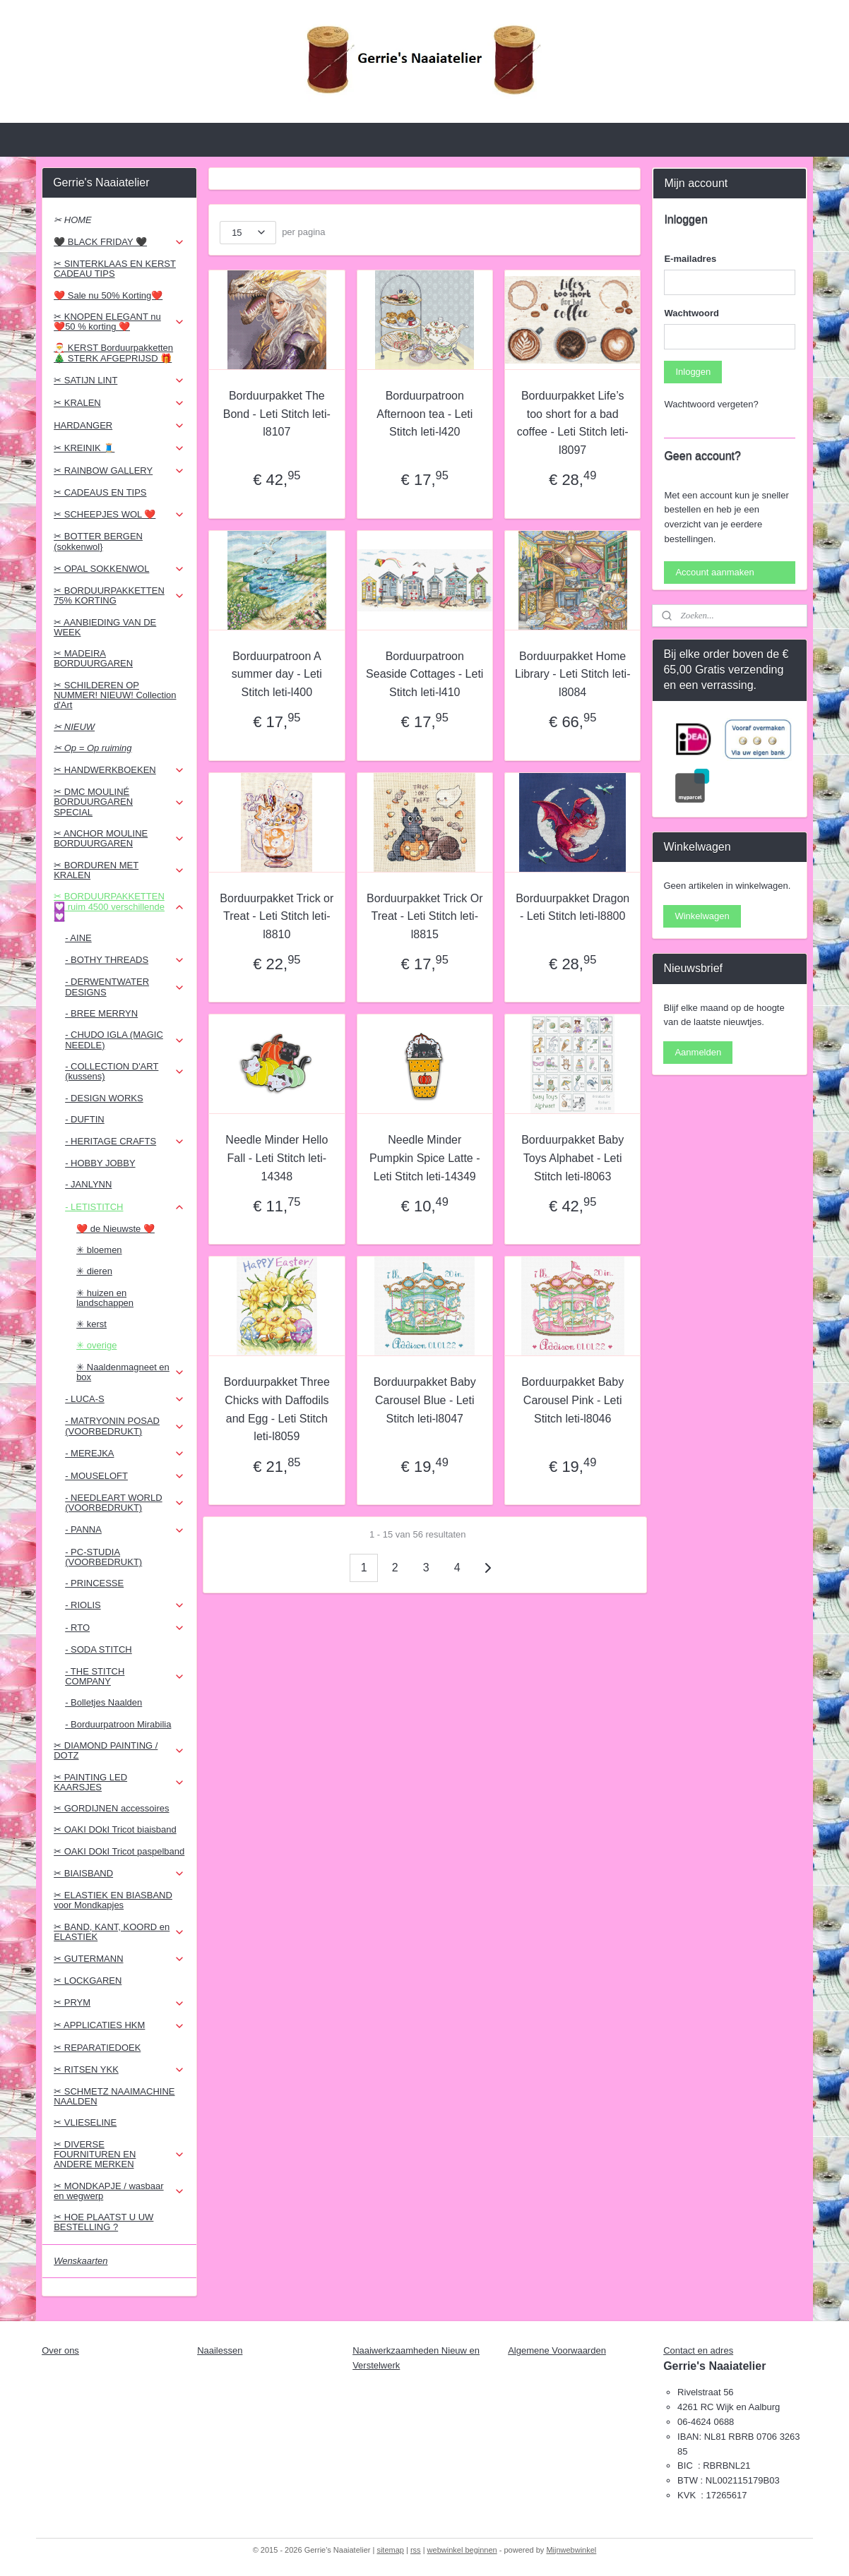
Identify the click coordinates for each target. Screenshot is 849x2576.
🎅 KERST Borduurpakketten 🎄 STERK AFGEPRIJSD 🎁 (113, 352)
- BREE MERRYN (101, 1013)
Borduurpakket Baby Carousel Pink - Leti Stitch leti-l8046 (572, 1400)
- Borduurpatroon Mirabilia (118, 1724)
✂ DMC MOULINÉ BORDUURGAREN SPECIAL (119, 801)
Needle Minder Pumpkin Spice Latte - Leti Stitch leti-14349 (424, 1158)
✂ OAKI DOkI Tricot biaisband (115, 1829)
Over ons (60, 2350)
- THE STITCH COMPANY (124, 1676)
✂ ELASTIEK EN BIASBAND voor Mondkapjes (113, 1900)
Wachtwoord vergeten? (711, 404)
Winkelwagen (702, 916)
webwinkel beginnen (462, 2550)
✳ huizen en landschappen (104, 1298)
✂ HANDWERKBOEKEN (119, 770)
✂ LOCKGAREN (87, 1980)
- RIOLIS (124, 1605)
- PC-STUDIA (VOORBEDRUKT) (103, 1557)
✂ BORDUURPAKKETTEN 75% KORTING (119, 595)
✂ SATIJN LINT (119, 380)
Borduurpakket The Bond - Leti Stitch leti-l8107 (277, 414)
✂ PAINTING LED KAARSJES (119, 1782)
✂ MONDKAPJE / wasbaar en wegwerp (119, 2191)
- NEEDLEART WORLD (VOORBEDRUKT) (124, 1502)
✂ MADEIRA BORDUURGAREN (93, 658)
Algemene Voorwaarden (557, 2350)
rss (415, 2550)
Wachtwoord (691, 313)
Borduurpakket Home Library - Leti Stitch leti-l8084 (573, 674)
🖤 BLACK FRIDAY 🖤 (119, 242)
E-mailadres (690, 258)
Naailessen (219, 2350)
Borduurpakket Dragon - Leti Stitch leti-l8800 (572, 907)
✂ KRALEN (119, 403)
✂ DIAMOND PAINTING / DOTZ (119, 1750)
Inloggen (693, 371)
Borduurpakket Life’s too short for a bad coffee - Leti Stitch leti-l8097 (572, 423)
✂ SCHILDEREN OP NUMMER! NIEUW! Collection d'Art (115, 695)
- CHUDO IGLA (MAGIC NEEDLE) (124, 1039)
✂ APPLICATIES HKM (119, 2025)
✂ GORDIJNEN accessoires (111, 1808)
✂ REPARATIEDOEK (97, 2047)
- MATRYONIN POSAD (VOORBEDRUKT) (124, 1425)
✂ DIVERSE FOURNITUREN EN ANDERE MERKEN (119, 2154)
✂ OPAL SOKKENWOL (119, 569)
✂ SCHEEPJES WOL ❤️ (119, 514)
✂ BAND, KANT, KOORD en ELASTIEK (119, 1932)
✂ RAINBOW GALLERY (119, 471)
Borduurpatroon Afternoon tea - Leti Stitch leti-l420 (424, 414)
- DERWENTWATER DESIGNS (124, 986)
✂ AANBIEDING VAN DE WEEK (105, 627)
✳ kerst (91, 1324)
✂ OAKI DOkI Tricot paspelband (119, 1851)
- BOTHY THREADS (124, 960)
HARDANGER (119, 425)
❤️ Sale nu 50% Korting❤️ (108, 295)
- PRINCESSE (94, 1583)
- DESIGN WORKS (104, 1098)
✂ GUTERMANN (119, 1959)
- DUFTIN (85, 1119)
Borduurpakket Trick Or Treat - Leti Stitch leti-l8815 (425, 916)
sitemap (390, 2550)
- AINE (78, 938)
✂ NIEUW (74, 726)
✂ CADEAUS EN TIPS (100, 492)
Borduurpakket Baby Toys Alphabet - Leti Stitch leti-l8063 (572, 1158)
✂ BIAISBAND (119, 1873)
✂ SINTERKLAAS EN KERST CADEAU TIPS (115, 268)
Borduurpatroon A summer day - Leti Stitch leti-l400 (277, 674)
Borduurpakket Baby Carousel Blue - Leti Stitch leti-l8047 (424, 1400)
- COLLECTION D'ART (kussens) (124, 1071)
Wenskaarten (80, 2261)
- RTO (124, 1628)
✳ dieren (94, 1271)
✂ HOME (73, 220)
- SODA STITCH (98, 1649)
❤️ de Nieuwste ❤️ (115, 1228)
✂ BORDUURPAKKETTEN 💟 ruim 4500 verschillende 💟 (119, 906)
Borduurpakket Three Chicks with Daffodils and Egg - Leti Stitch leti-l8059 (277, 1409)
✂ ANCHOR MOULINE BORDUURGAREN (119, 838)
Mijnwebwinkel (571, 2550)
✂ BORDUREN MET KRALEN (119, 870)
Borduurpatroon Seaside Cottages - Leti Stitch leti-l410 (424, 674)
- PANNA (124, 1529)
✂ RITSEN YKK (119, 2069)
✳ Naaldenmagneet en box (130, 1372)
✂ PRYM (119, 2002)
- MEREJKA (124, 1453)
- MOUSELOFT (124, 1476)
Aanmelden (698, 1052)
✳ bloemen (98, 1250)
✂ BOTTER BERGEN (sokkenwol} (98, 541)
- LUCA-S (124, 1399)
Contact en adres (698, 2350)
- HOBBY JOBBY (100, 1163)
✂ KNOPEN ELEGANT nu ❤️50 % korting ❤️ (119, 321)
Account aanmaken (714, 572)
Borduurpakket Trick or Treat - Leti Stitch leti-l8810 (276, 916)
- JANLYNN (88, 1184)
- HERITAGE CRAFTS (124, 1141)
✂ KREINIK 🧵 (119, 448)
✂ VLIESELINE (85, 2122)
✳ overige (96, 1345)
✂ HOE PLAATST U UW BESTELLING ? (103, 2222)
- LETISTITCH (124, 1207)
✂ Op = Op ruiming (92, 748)
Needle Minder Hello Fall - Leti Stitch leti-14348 (276, 1158)
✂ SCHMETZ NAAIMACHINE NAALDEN (114, 2096)
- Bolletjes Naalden (103, 1702)
